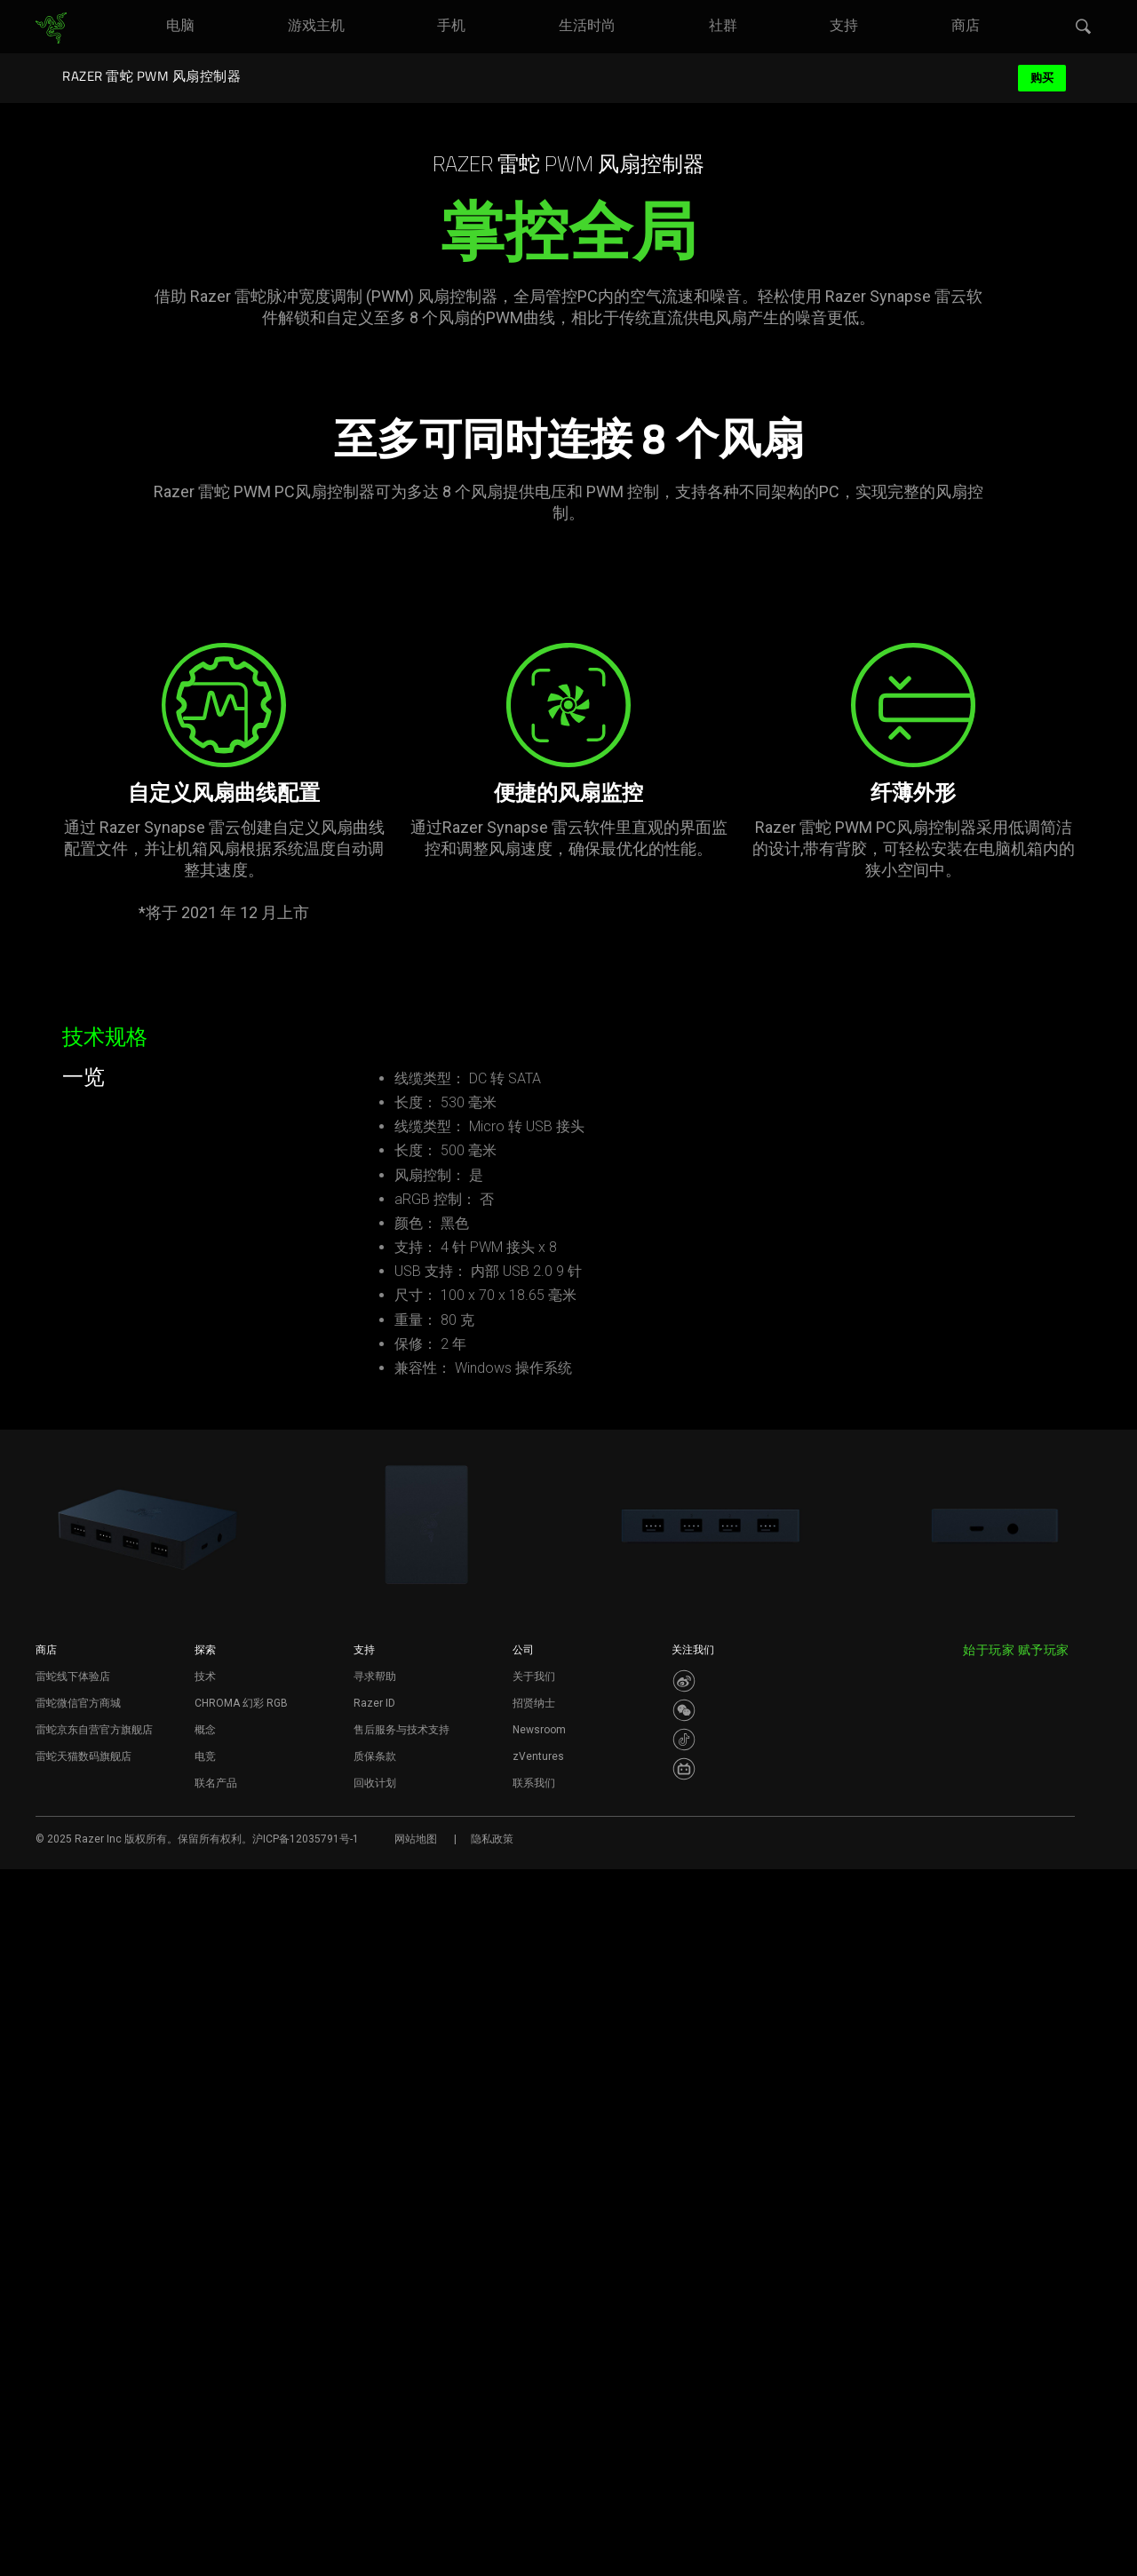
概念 (205, 2436)
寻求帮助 (375, 2383)
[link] (51, 28)
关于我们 (534, 2383)
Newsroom (539, 2436)
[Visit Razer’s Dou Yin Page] (684, 2446)
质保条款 (375, 2463)
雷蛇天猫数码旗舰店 (83, 2463)
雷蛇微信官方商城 (78, 2410)
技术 (205, 2383)
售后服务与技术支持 (401, 2436)
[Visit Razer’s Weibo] (684, 2387)
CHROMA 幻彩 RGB (241, 2410)
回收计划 (375, 2490)
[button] (1084, 27)
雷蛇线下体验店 (73, 2383)
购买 (1042, 77)
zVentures (538, 2463)
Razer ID (374, 2410)
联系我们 (534, 2490)
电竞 (205, 2463)
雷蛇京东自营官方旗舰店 (94, 2436)
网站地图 (415, 2546)
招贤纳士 (534, 2410)
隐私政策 (492, 2546)
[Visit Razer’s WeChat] (684, 2417)
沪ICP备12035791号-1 (305, 2546)
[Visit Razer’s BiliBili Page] (684, 2475)
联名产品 (216, 2490)
